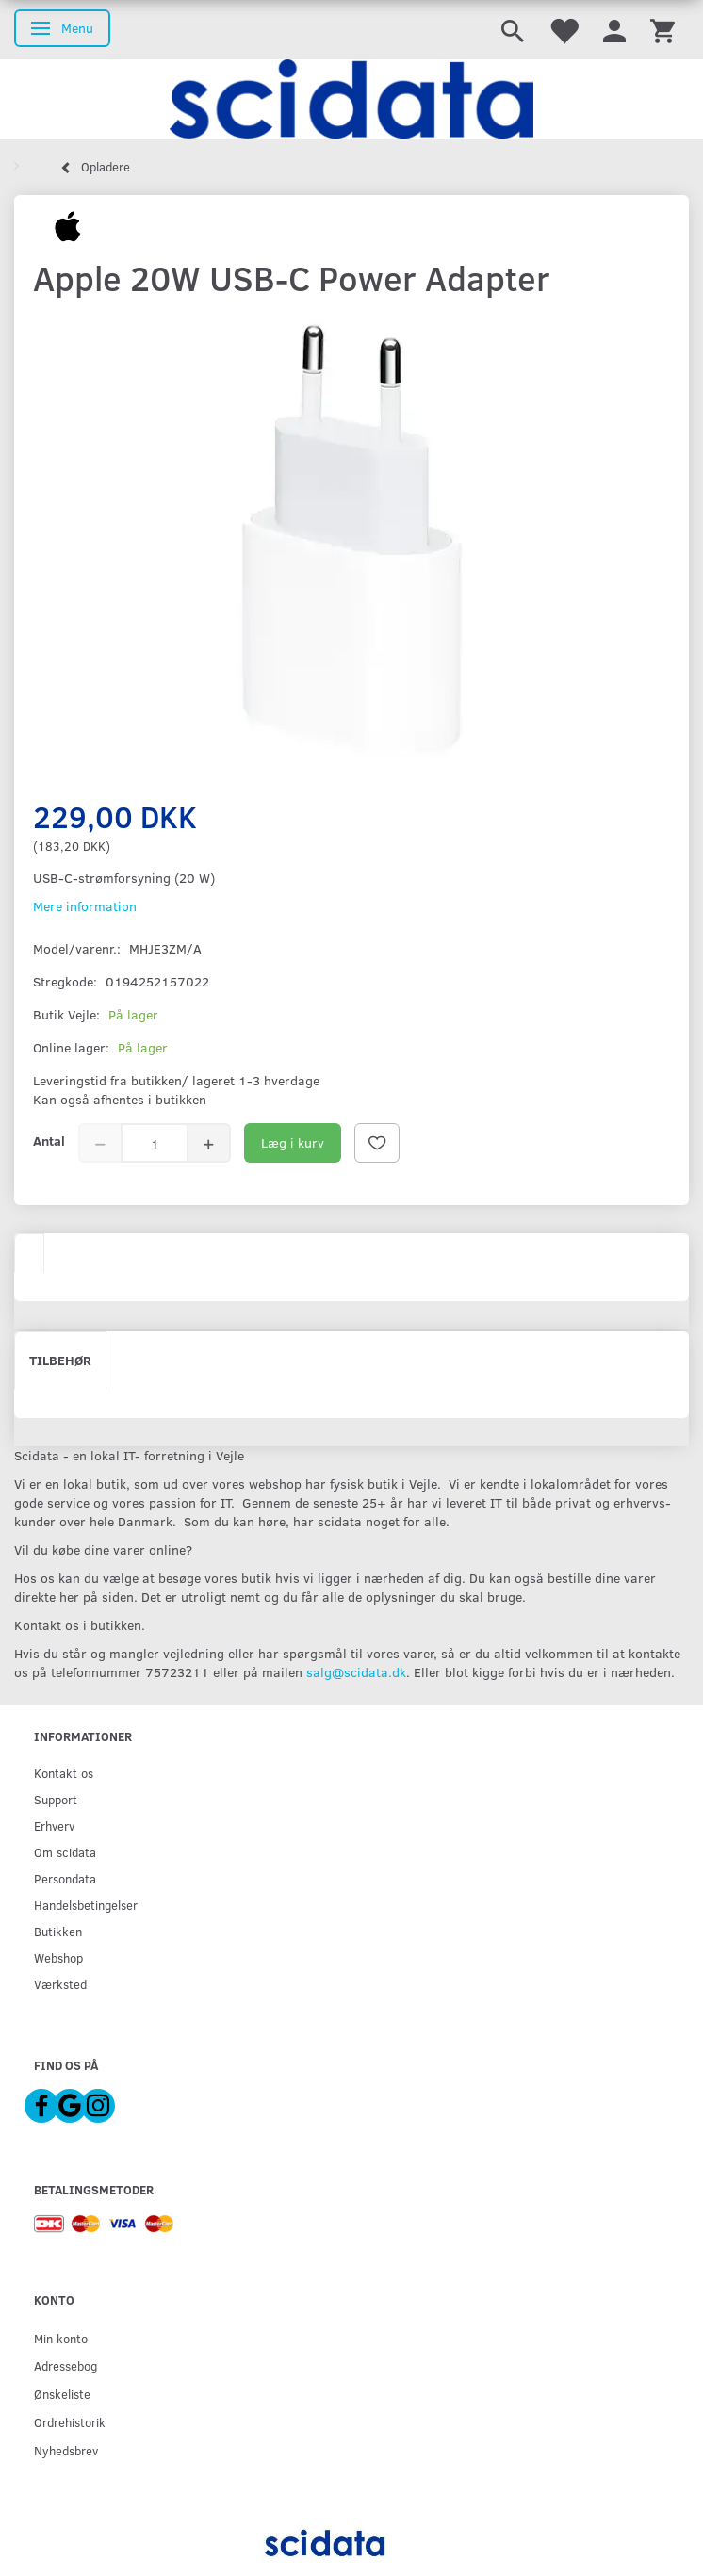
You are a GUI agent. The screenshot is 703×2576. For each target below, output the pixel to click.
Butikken (58, 1931)
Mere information (85, 906)
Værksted (60, 1984)
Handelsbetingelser (86, 1905)
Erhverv (54, 1826)
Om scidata (65, 1852)
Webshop (58, 1957)
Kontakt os (63, 1773)
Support (55, 1799)
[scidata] (351, 99)
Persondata (65, 1878)
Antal (49, 1140)
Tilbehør (60, 1360)
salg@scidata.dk (356, 1672)
